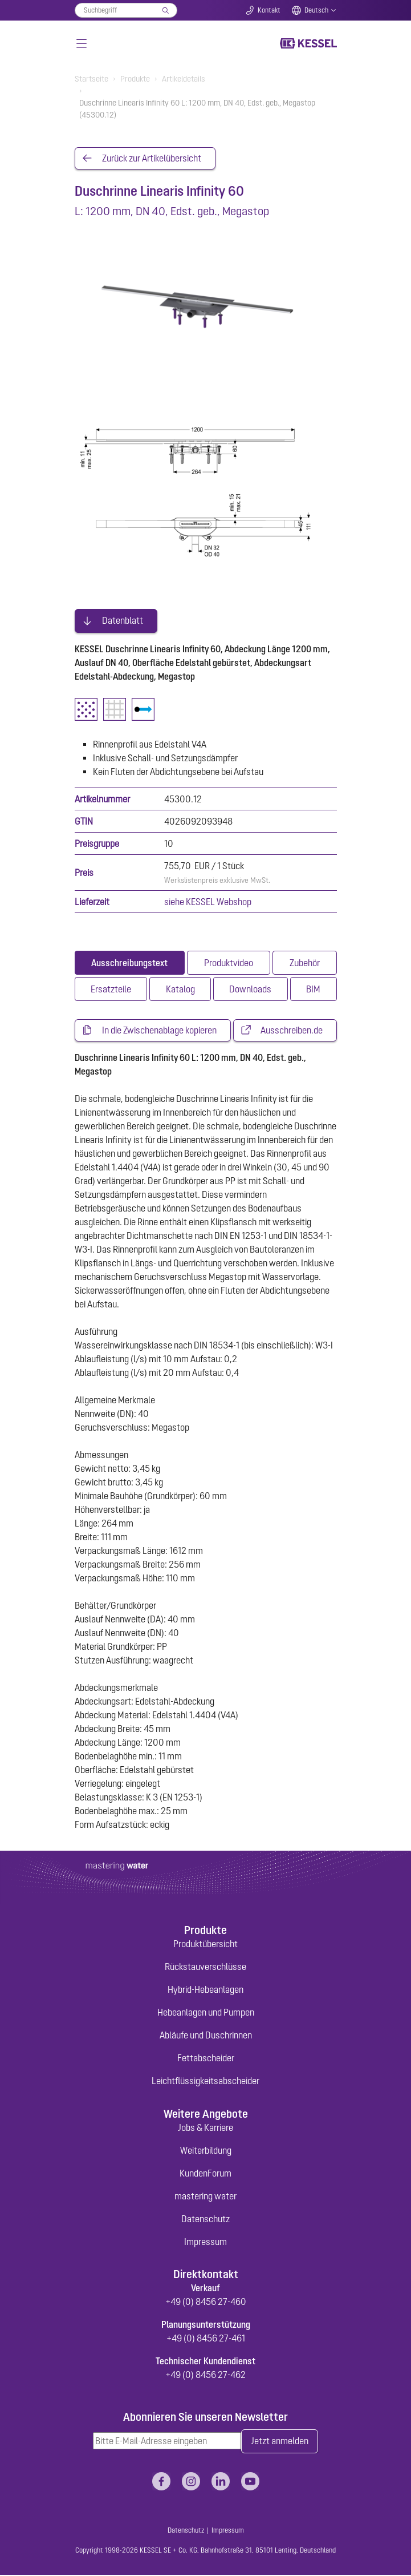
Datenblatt (122, 621)
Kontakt (269, 10)
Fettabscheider (205, 2059)
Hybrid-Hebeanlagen (205, 1990)
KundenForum (205, 2174)
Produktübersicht (205, 1945)
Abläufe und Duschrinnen (206, 2036)
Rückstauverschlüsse (205, 1968)
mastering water (205, 2196)
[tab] (130, 963)
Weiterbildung (205, 2151)
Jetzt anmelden (279, 2442)
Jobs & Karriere (205, 2128)
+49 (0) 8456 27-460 (205, 2303)
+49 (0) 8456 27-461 (205, 2339)
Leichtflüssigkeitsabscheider (205, 2082)
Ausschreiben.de (292, 1031)
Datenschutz (205, 2219)
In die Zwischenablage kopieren (159, 1031)
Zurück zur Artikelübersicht (151, 159)
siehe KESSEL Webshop (207, 902)
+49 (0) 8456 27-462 (205, 2376)
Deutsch (316, 10)
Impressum (205, 2242)
